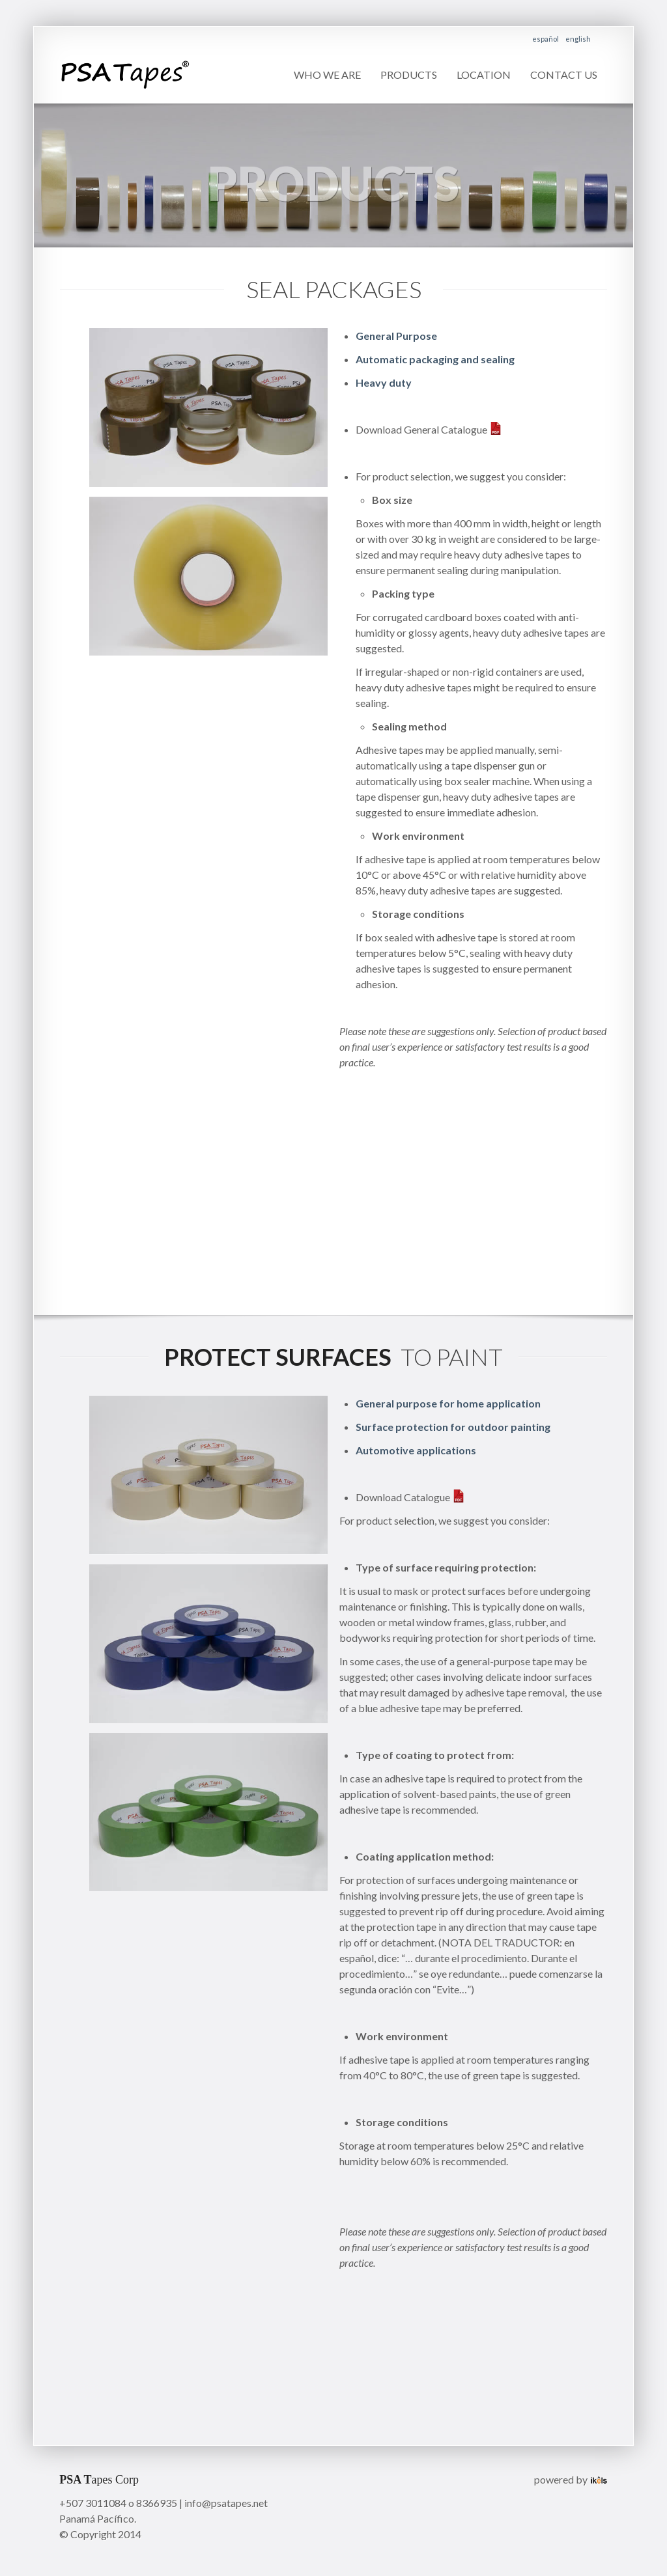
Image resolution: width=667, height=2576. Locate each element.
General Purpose (396, 335)
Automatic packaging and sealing (436, 359)
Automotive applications (416, 1450)
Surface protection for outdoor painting (454, 1426)
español (545, 39)
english (578, 39)
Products (408, 74)
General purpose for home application (448, 1403)
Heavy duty (384, 382)
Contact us (563, 74)
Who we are (327, 74)
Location (484, 74)
